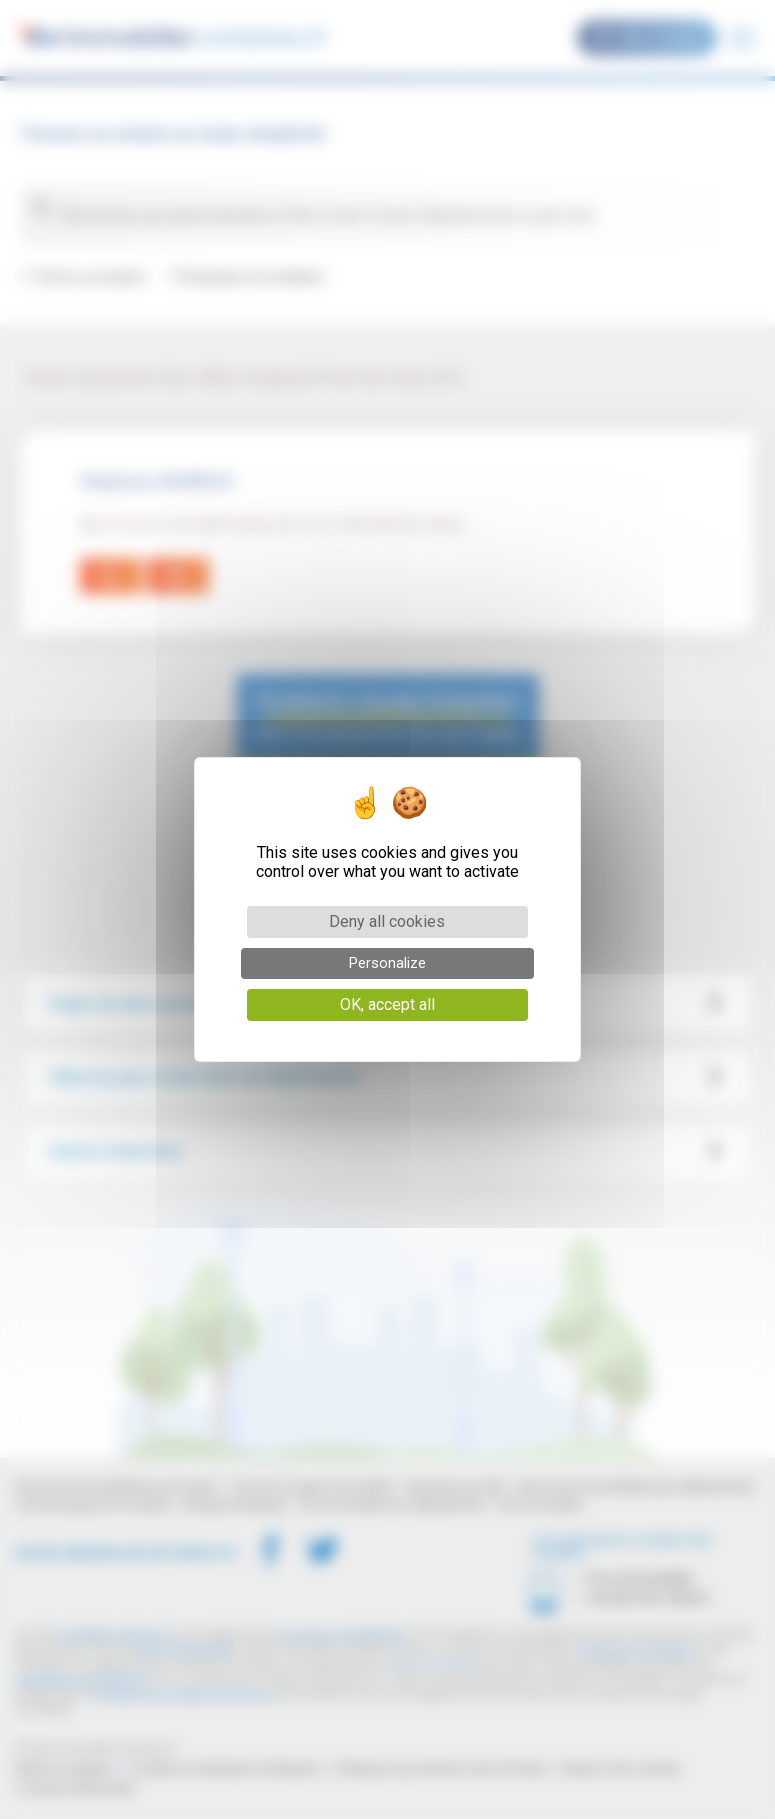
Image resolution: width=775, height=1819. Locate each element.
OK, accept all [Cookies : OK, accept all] (387, 1004)
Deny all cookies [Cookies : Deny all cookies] (387, 921)
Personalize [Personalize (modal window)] (387, 963)
